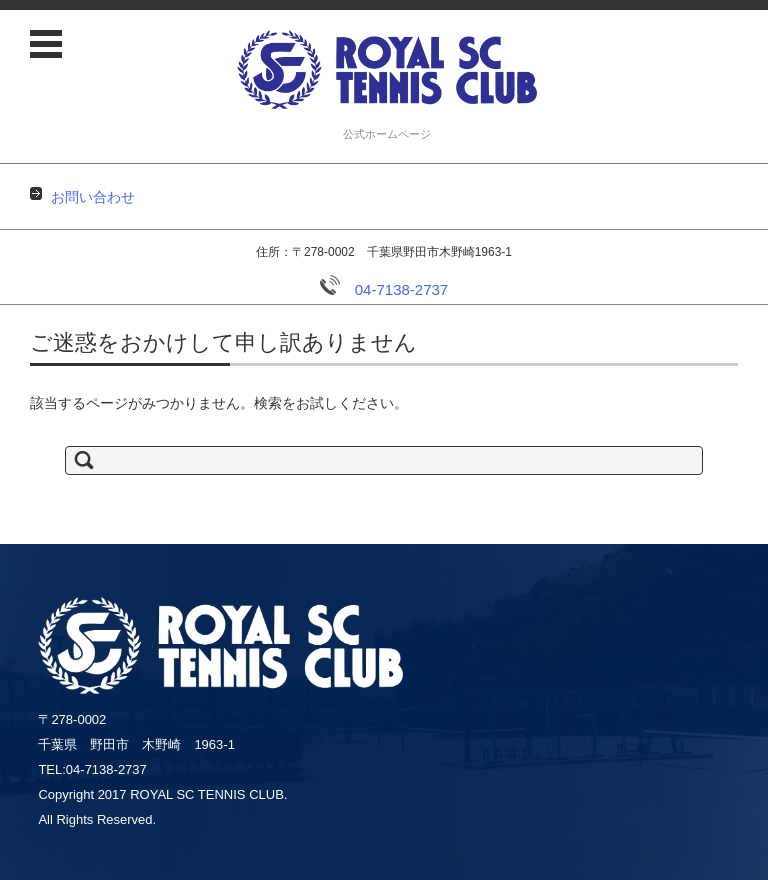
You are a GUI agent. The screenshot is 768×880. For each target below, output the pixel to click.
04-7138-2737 (384, 289)
